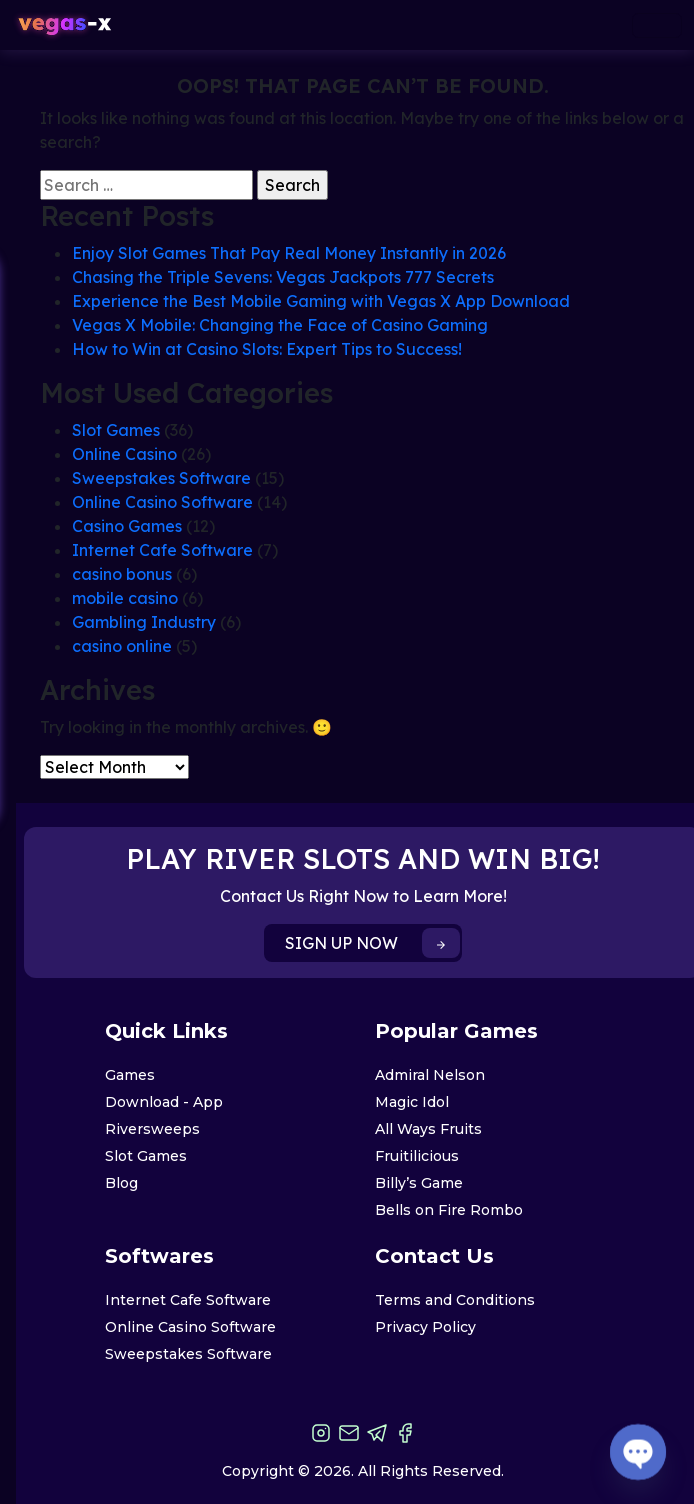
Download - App (164, 1102)
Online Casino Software (162, 502)
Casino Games (127, 526)
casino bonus (122, 574)
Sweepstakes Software (161, 478)
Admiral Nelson (430, 1075)
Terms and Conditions (455, 1300)
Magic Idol (412, 1102)
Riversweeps (152, 1129)
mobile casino (125, 598)
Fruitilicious (417, 1156)
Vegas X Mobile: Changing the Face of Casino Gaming (280, 325)
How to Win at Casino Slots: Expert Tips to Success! (267, 349)
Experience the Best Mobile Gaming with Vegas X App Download (321, 301)
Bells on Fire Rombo (449, 1210)
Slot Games (116, 430)
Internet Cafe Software (162, 550)
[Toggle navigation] (657, 25)
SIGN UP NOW (372, 943)
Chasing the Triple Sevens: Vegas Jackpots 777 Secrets (283, 277)
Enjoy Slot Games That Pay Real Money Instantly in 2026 (289, 253)
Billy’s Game (419, 1183)
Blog (121, 1183)
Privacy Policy (425, 1327)
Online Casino (124, 454)
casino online (122, 646)
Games (130, 1075)
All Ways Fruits (428, 1129)
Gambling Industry (144, 622)
